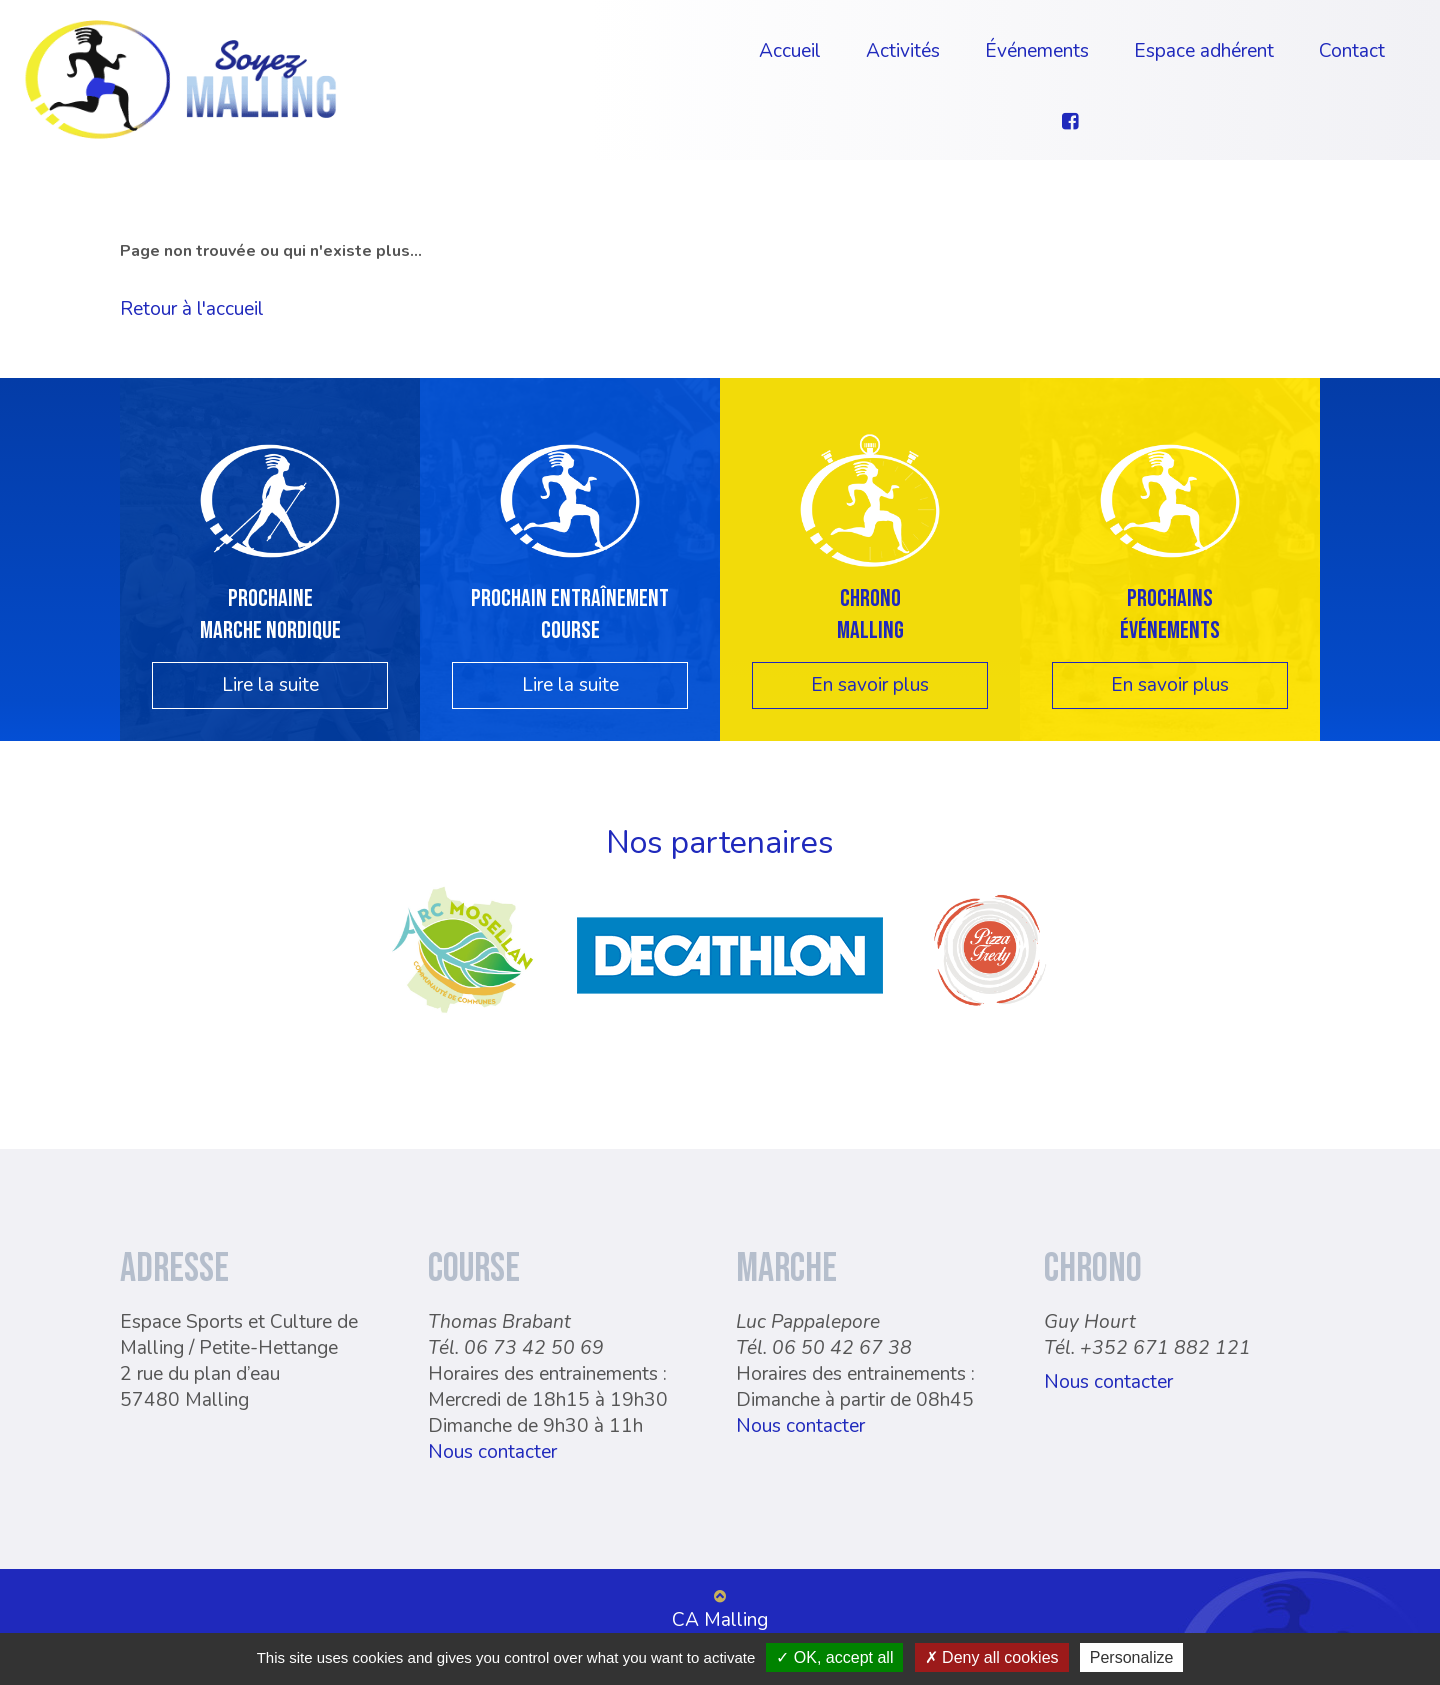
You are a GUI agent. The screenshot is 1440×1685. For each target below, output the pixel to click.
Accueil (790, 51)
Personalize (1132, 1657)
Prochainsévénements (1170, 614)
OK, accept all (834, 1657)
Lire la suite (270, 685)
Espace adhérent (1204, 51)
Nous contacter (492, 1452)
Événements (1037, 51)
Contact (1352, 51)
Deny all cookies (992, 1657)
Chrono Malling (870, 614)
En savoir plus (870, 685)
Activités (903, 51)
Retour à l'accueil (192, 309)
